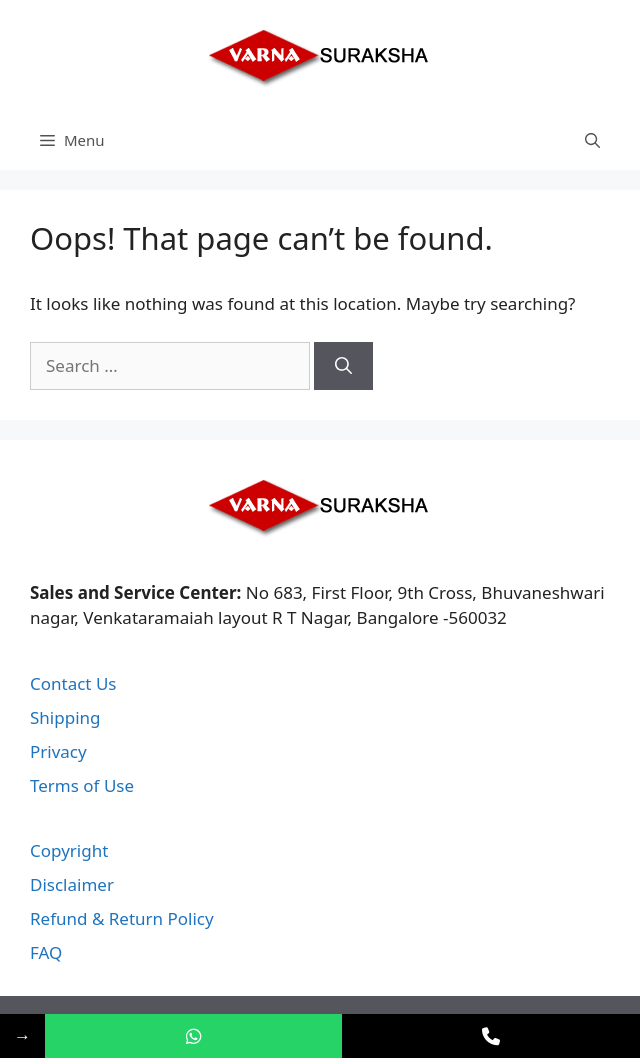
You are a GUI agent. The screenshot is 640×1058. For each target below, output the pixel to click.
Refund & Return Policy (122, 918)
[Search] (343, 366)
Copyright (69, 850)
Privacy (58, 751)
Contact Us (73, 683)
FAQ (46, 952)
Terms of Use (82, 785)
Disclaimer (72, 884)
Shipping (65, 717)
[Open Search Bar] (592, 140)
